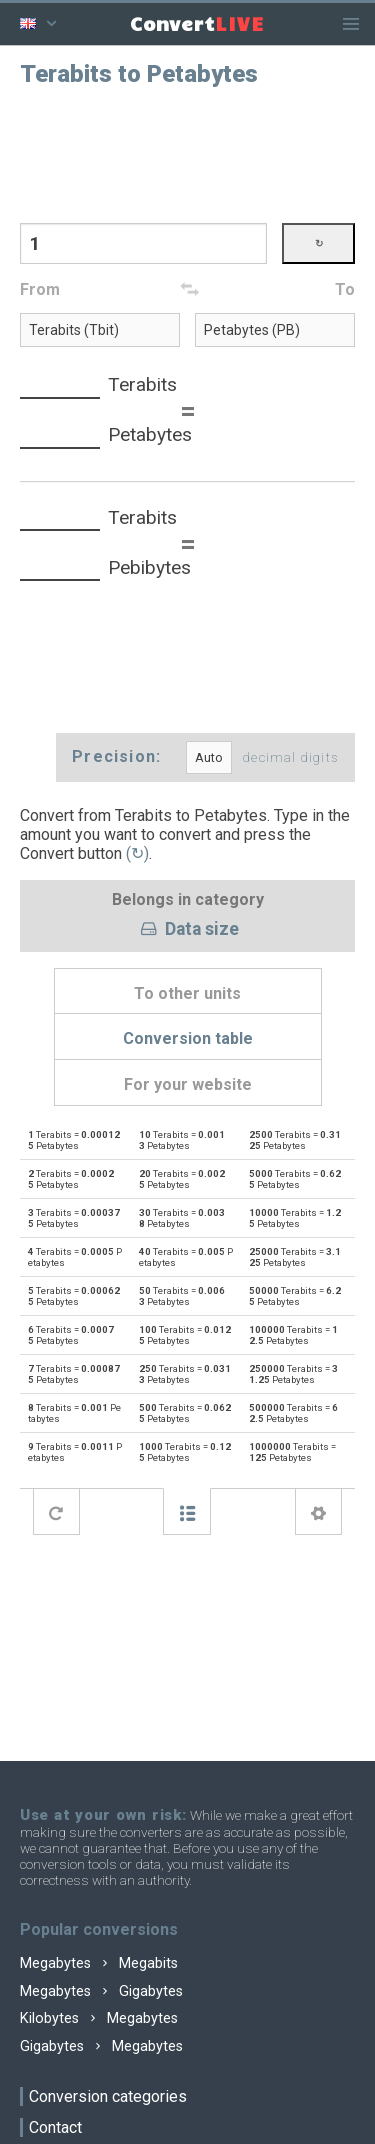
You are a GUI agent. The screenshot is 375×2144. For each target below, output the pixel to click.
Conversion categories (108, 2096)
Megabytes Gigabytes (101, 1991)
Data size (187, 930)
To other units (187, 993)
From (40, 289)
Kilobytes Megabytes (99, 2018)
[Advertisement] (188, 153)
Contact (55, 2127)
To (345, 289)
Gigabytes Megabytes (101, 2046)
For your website (188, 1084)
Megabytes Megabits (99, 1963)
